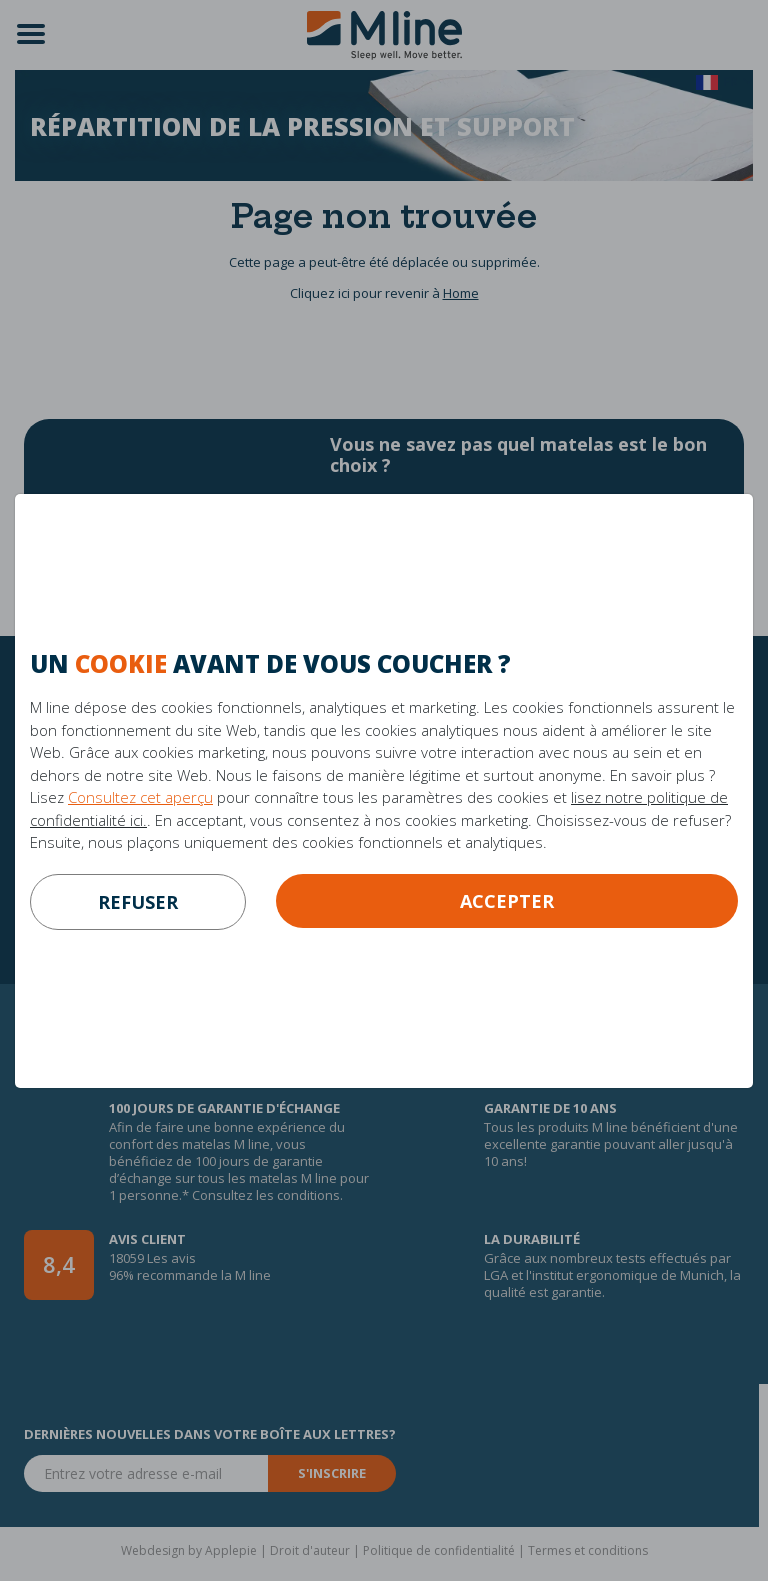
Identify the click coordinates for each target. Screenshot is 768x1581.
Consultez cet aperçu (140, 797)
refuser (138, 902)
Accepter (507, 901)
